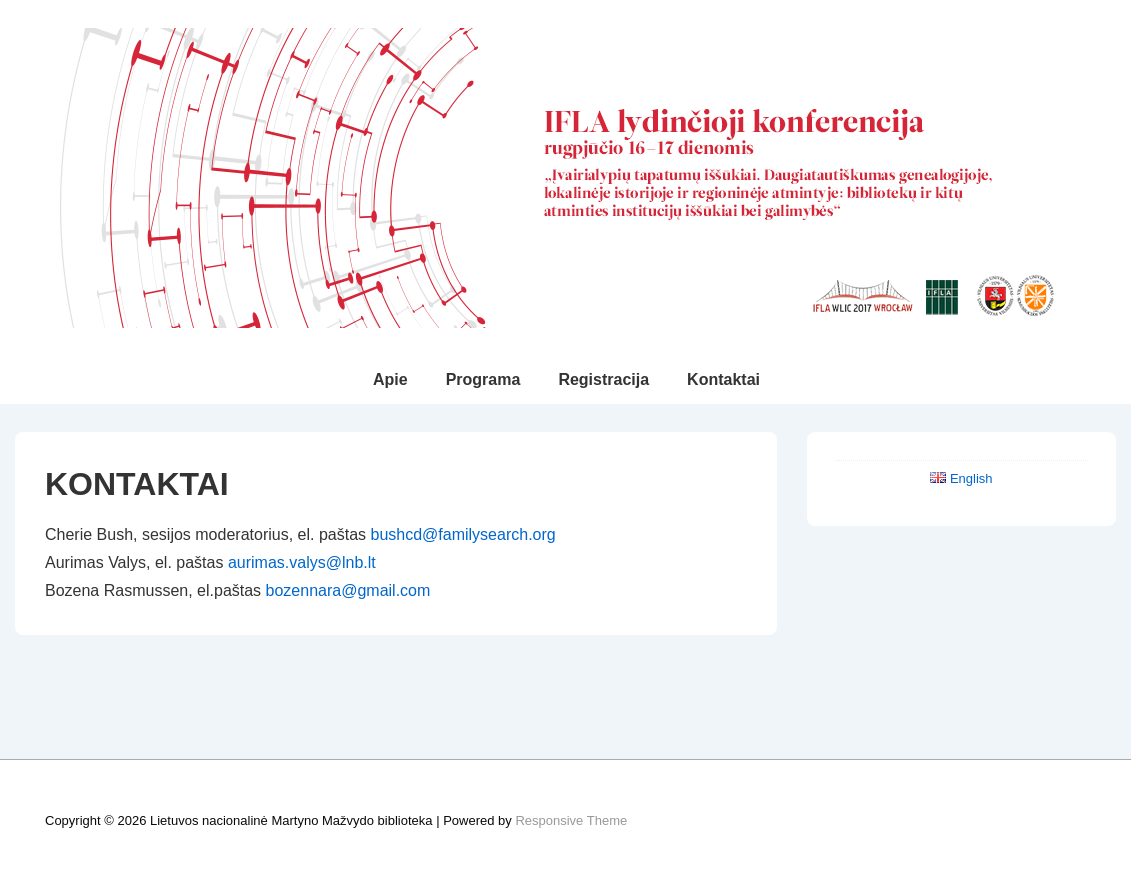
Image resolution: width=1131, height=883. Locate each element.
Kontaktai (723, 379)
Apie (390, 379)
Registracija (603, 379)
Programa (483, 379)
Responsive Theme (571, 820)
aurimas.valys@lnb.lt (302, 562)
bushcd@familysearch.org (462, 534)
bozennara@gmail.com (348, 590)
